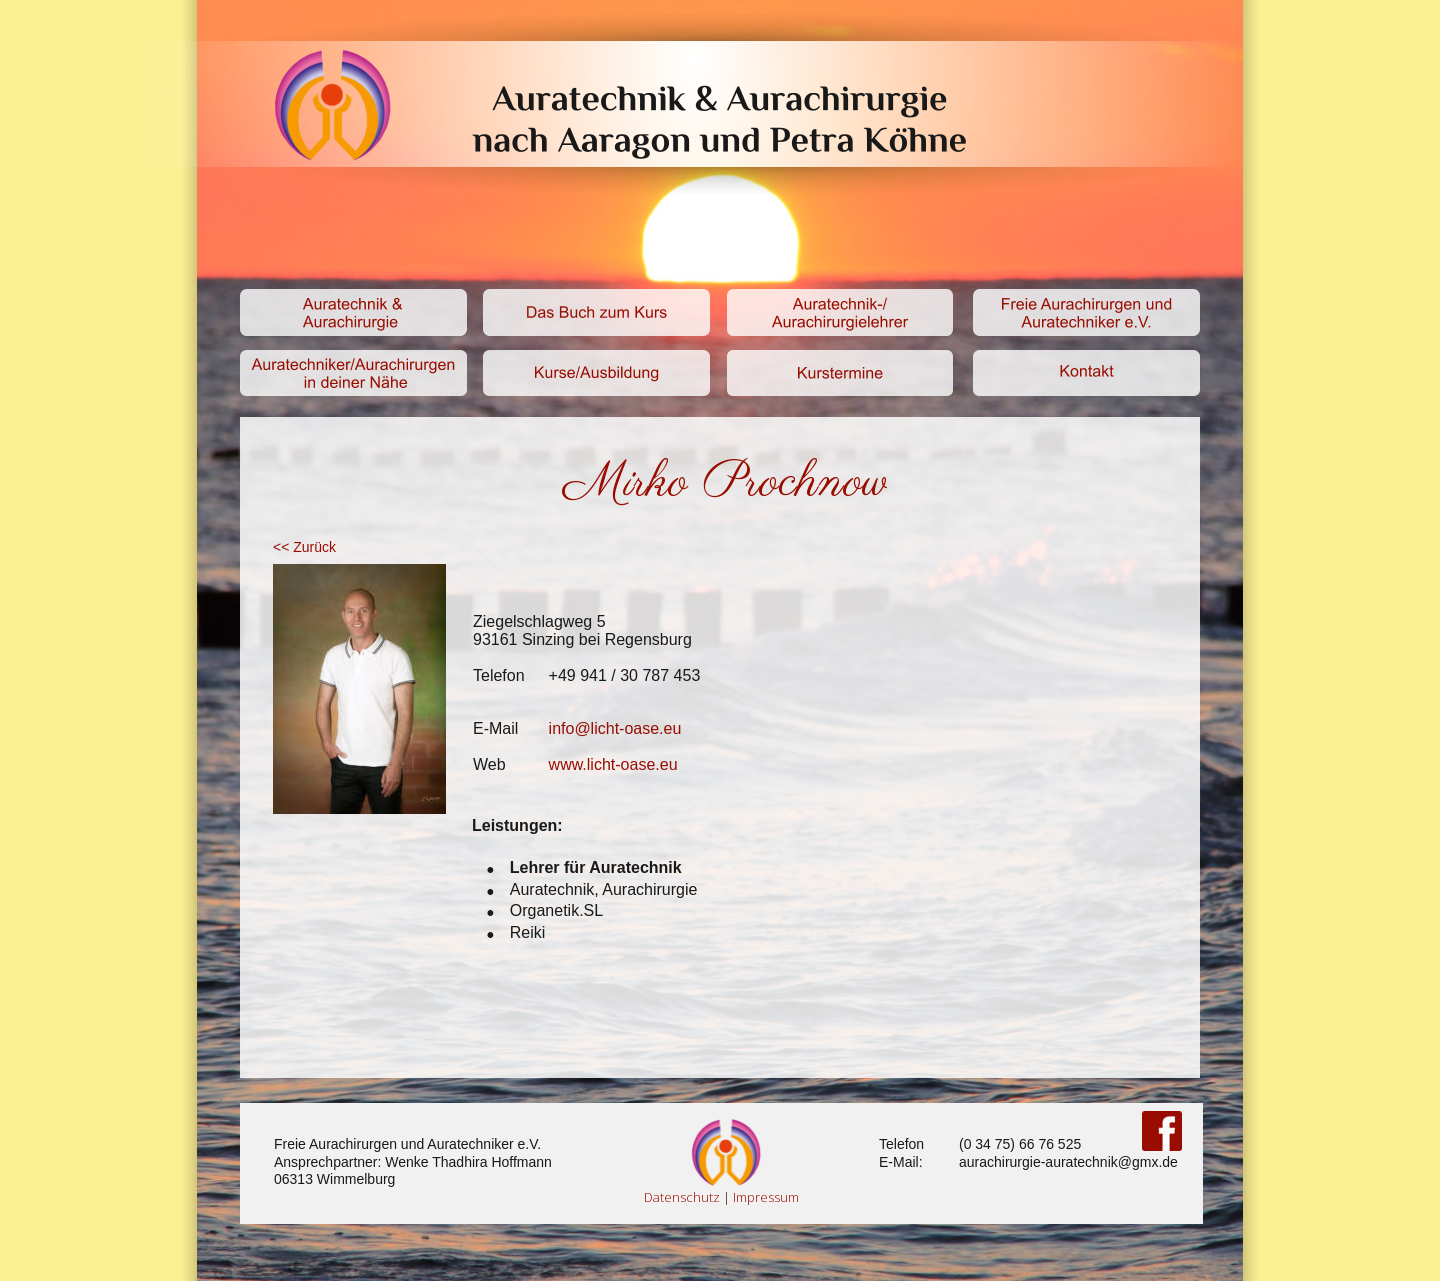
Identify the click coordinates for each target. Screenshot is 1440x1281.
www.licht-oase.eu (613, 764)
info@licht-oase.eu (615, 728)
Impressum (766, 1197)
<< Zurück (304, 547)
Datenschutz (682, 1197)
